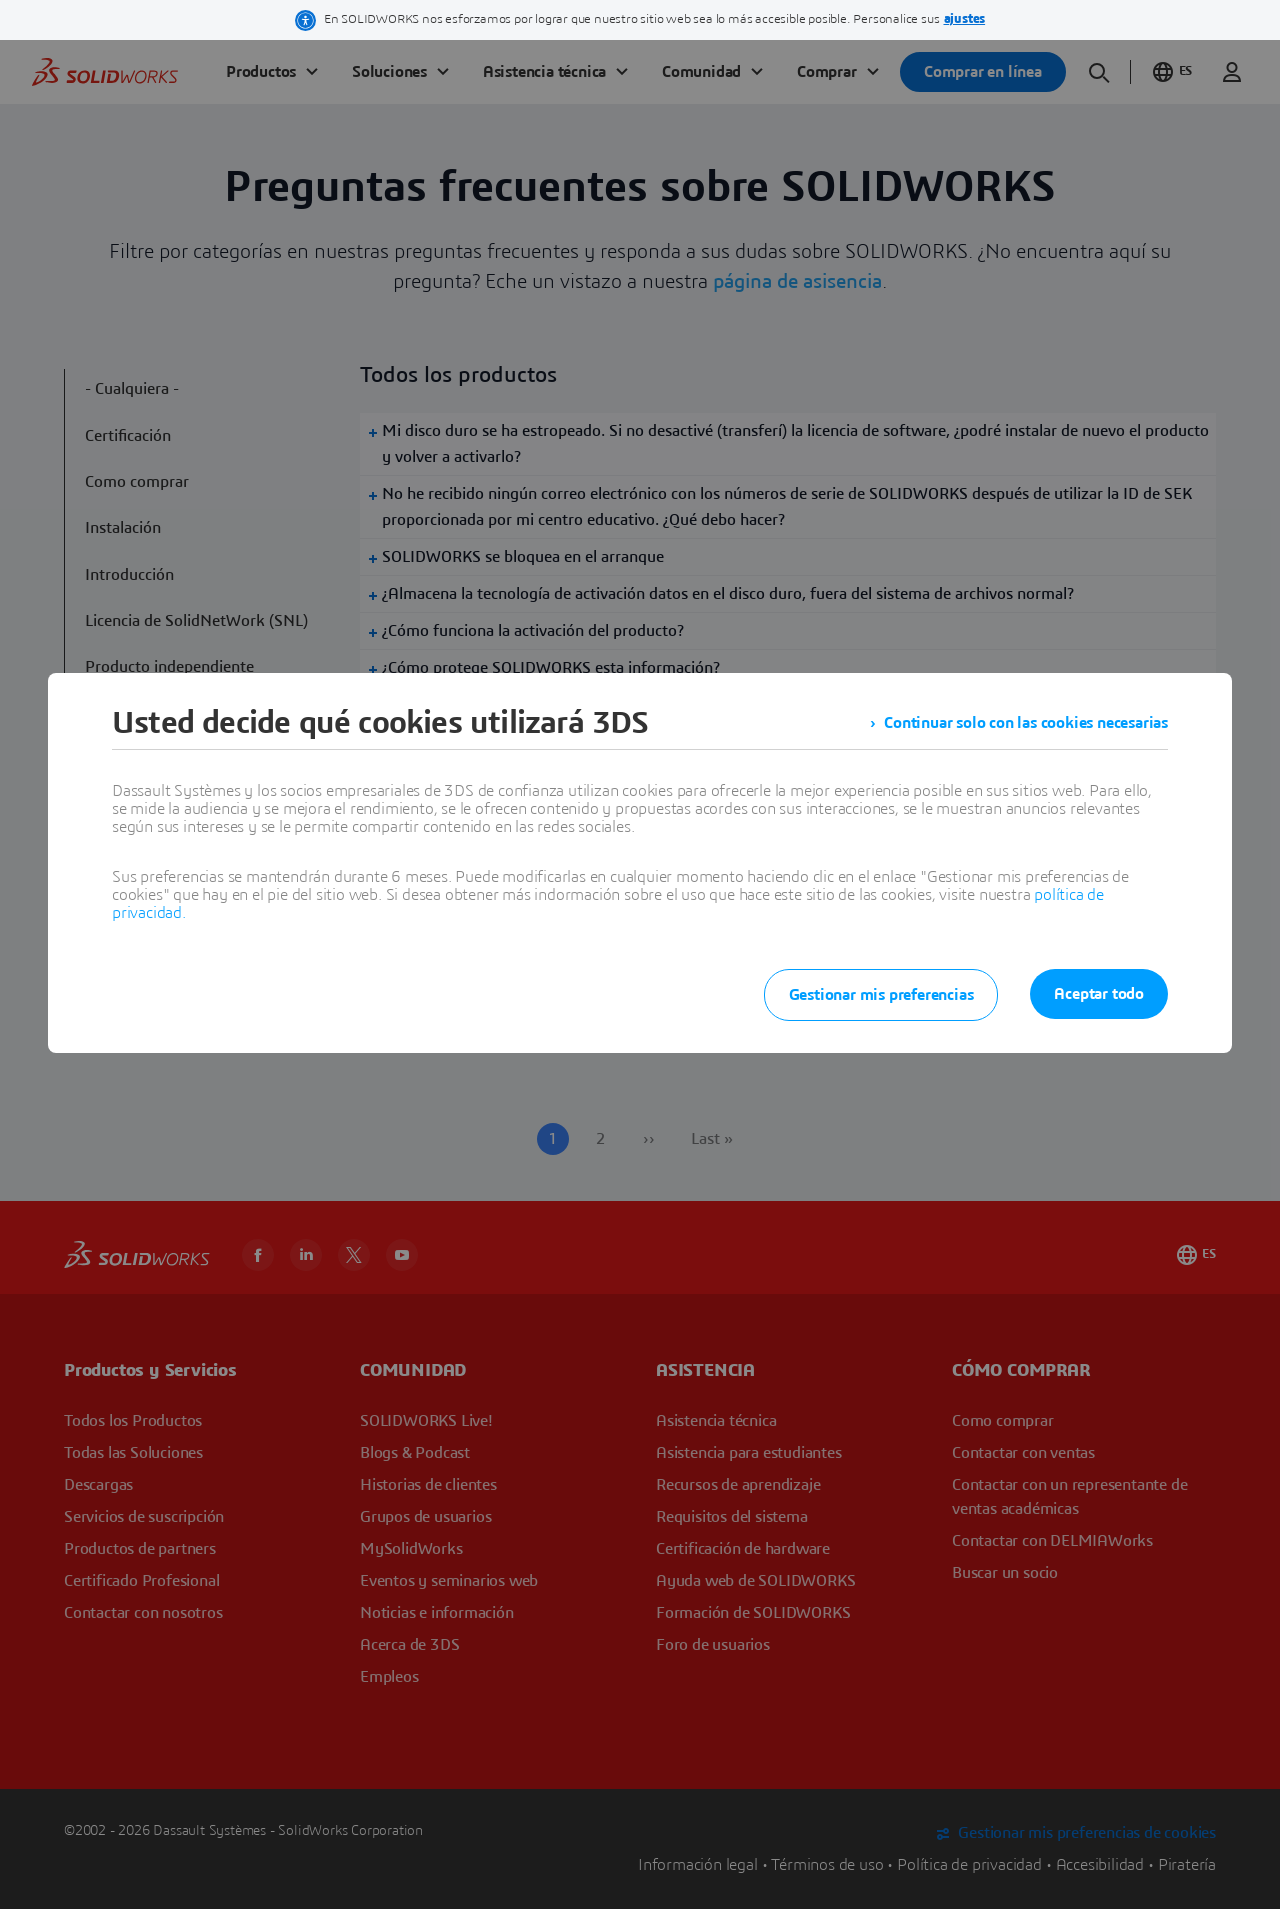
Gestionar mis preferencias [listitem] (881, 995)
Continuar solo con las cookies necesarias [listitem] (1026, 723)
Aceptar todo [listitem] (1099, 994)
